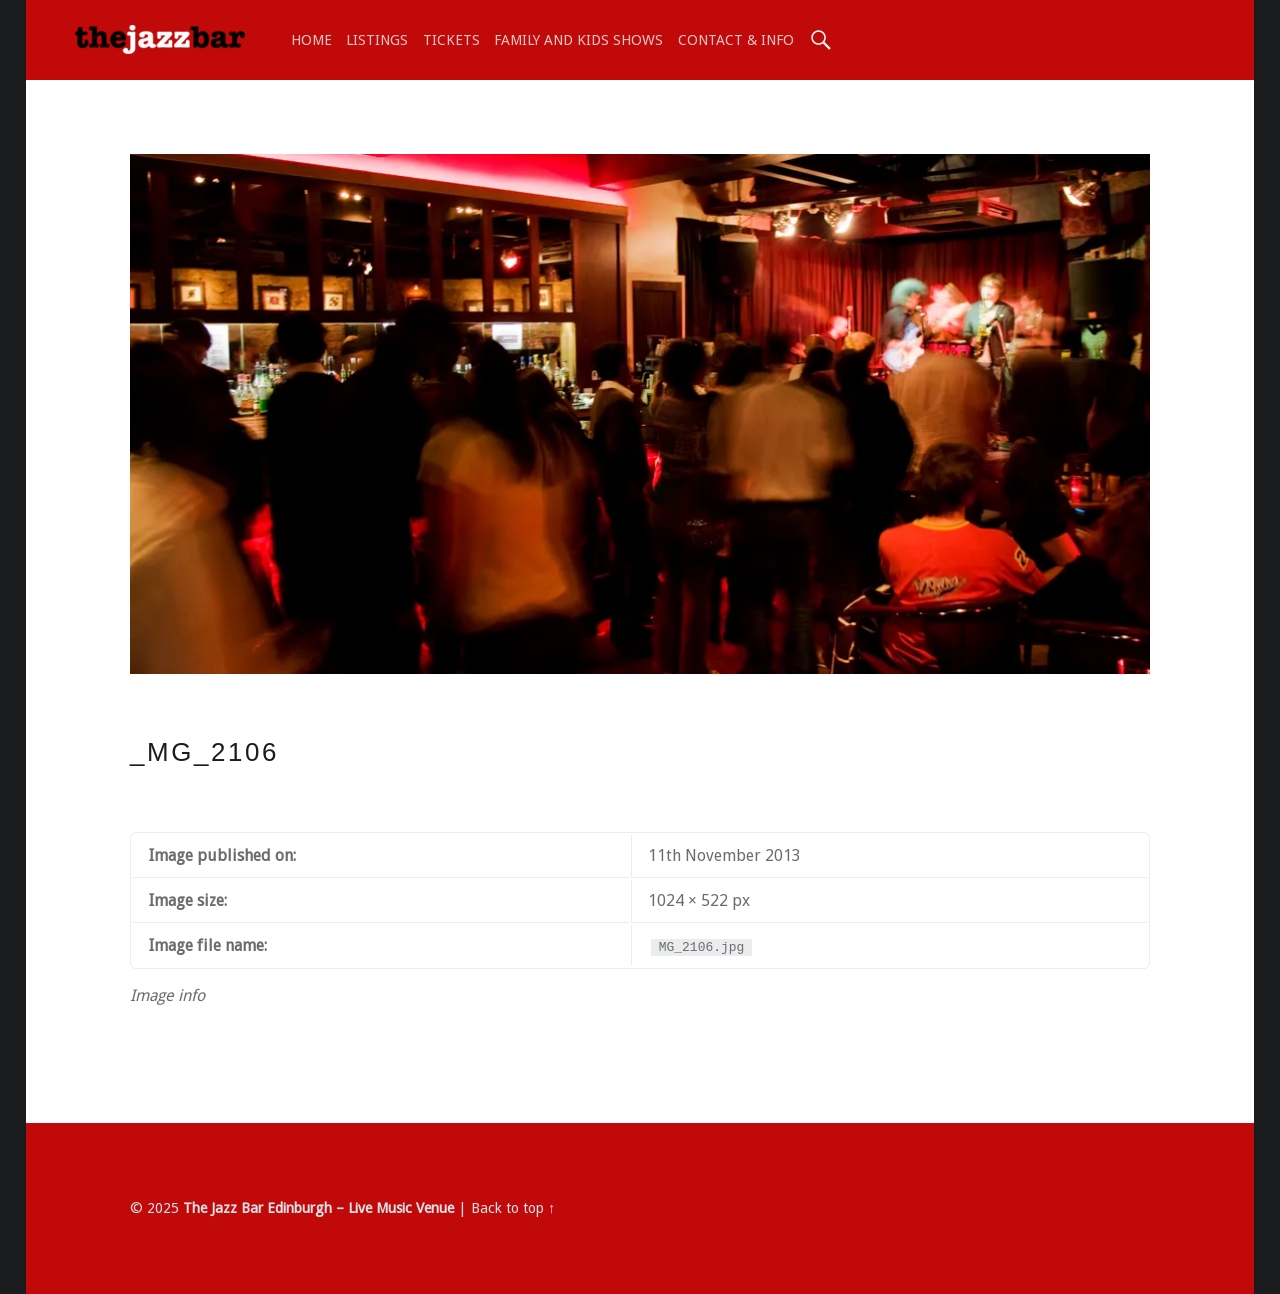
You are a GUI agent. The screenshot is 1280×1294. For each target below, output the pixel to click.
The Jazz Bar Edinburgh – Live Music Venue (318, 1208)
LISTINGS (377, 40)
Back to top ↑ (513, 1208)
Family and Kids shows (578, 40)
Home (311, 40)
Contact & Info (736, 40)
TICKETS (451, 40)
